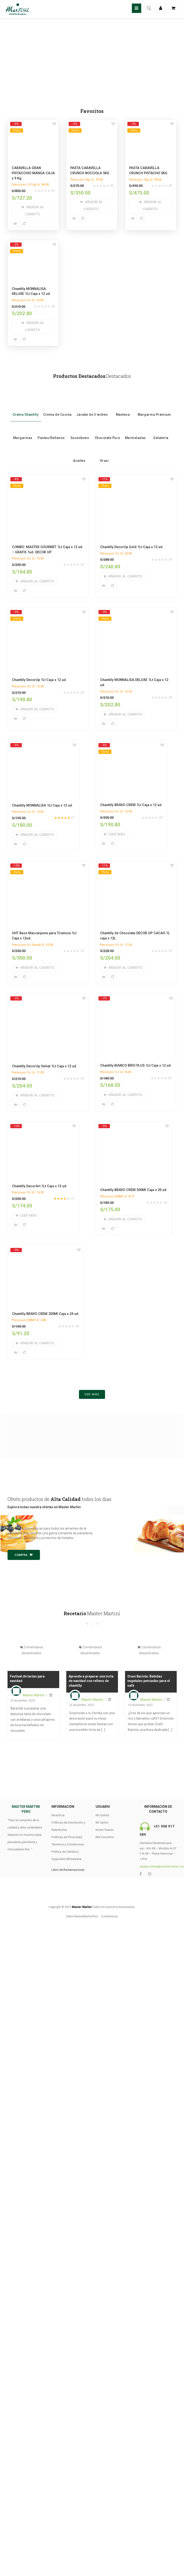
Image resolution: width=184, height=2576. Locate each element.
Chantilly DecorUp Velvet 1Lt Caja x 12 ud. (44, 1074)
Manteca (123, 407)
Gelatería (161, 430)
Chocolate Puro (107, 430)
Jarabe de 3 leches (92, 407)
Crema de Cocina (57, 407)
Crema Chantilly (26, 407)
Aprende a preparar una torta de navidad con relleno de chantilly (91, 1696)
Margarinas (22, 430)
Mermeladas (135, 430)
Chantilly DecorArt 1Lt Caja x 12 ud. (39, 1201)
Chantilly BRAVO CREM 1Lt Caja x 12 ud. (131, 813)
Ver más (92, 1410)
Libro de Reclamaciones (67, 1885)
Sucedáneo (79, 430)
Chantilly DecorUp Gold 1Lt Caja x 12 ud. (131, 547)
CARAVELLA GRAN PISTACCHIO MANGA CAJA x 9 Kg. (33, 173)
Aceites (79, 453)
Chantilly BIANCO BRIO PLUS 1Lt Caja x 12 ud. (136, 1074)
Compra (24, 1570)
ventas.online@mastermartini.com (158, 1882)
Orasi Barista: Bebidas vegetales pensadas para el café (148, 1696)
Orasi (104, 453)
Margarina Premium (154, 407)
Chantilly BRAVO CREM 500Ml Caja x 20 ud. (133, 1201)
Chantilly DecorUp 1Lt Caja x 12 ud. (39, 680)
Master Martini (33, 1711)
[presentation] (87, 1639)
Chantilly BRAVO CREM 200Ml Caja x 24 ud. (45, 1329)
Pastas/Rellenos (51, 430)
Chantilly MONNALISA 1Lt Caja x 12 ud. (42, 813)
